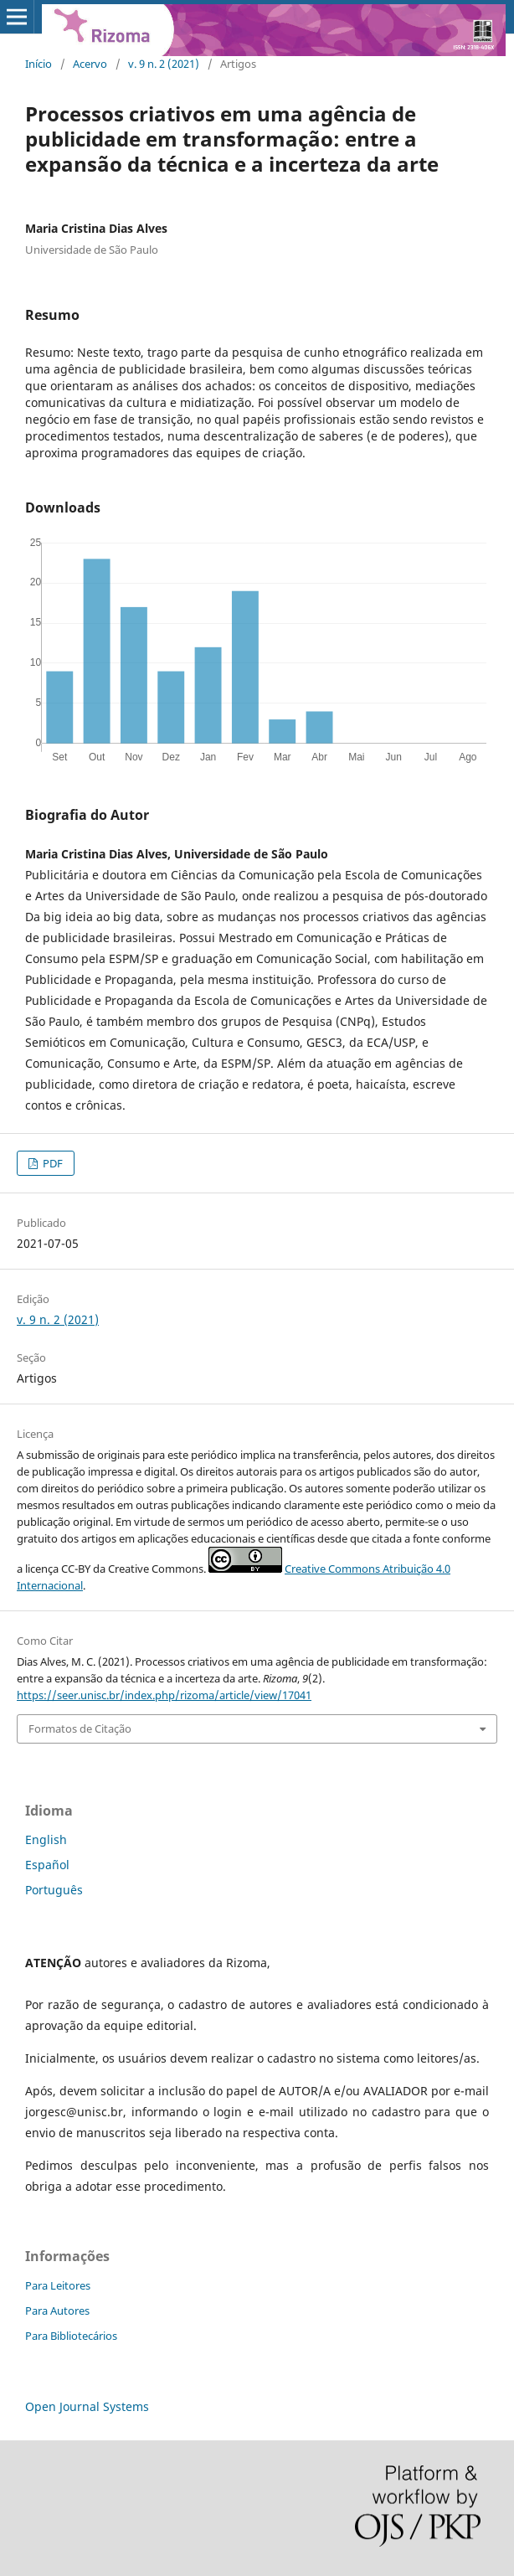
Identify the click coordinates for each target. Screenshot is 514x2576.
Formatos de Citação (79, 1728)
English (46, 1839)
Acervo (90, 63)
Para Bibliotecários (71, 2335)
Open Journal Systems (87, 2406)
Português (54, 1890)
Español (47, 1865)
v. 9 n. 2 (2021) (163, 63)
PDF (51, 1163)
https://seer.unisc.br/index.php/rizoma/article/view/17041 (164, 1695)
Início (38, 63)
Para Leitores (57, 2285)
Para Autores (57, 2310)
